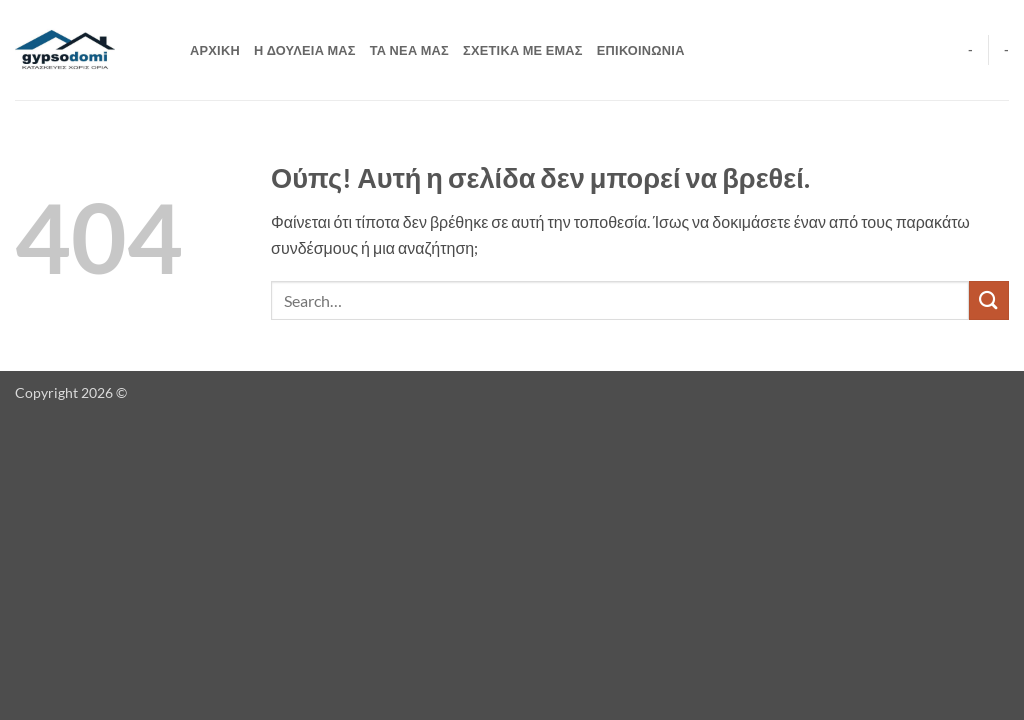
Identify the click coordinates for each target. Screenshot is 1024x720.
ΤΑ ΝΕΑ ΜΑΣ (409, 50)
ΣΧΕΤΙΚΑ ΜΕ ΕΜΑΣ (523, 50)
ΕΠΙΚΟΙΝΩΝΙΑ (641, 50)
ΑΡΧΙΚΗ (215, 50)
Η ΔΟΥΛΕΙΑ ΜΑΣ (305, 50)
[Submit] (989, 300)
